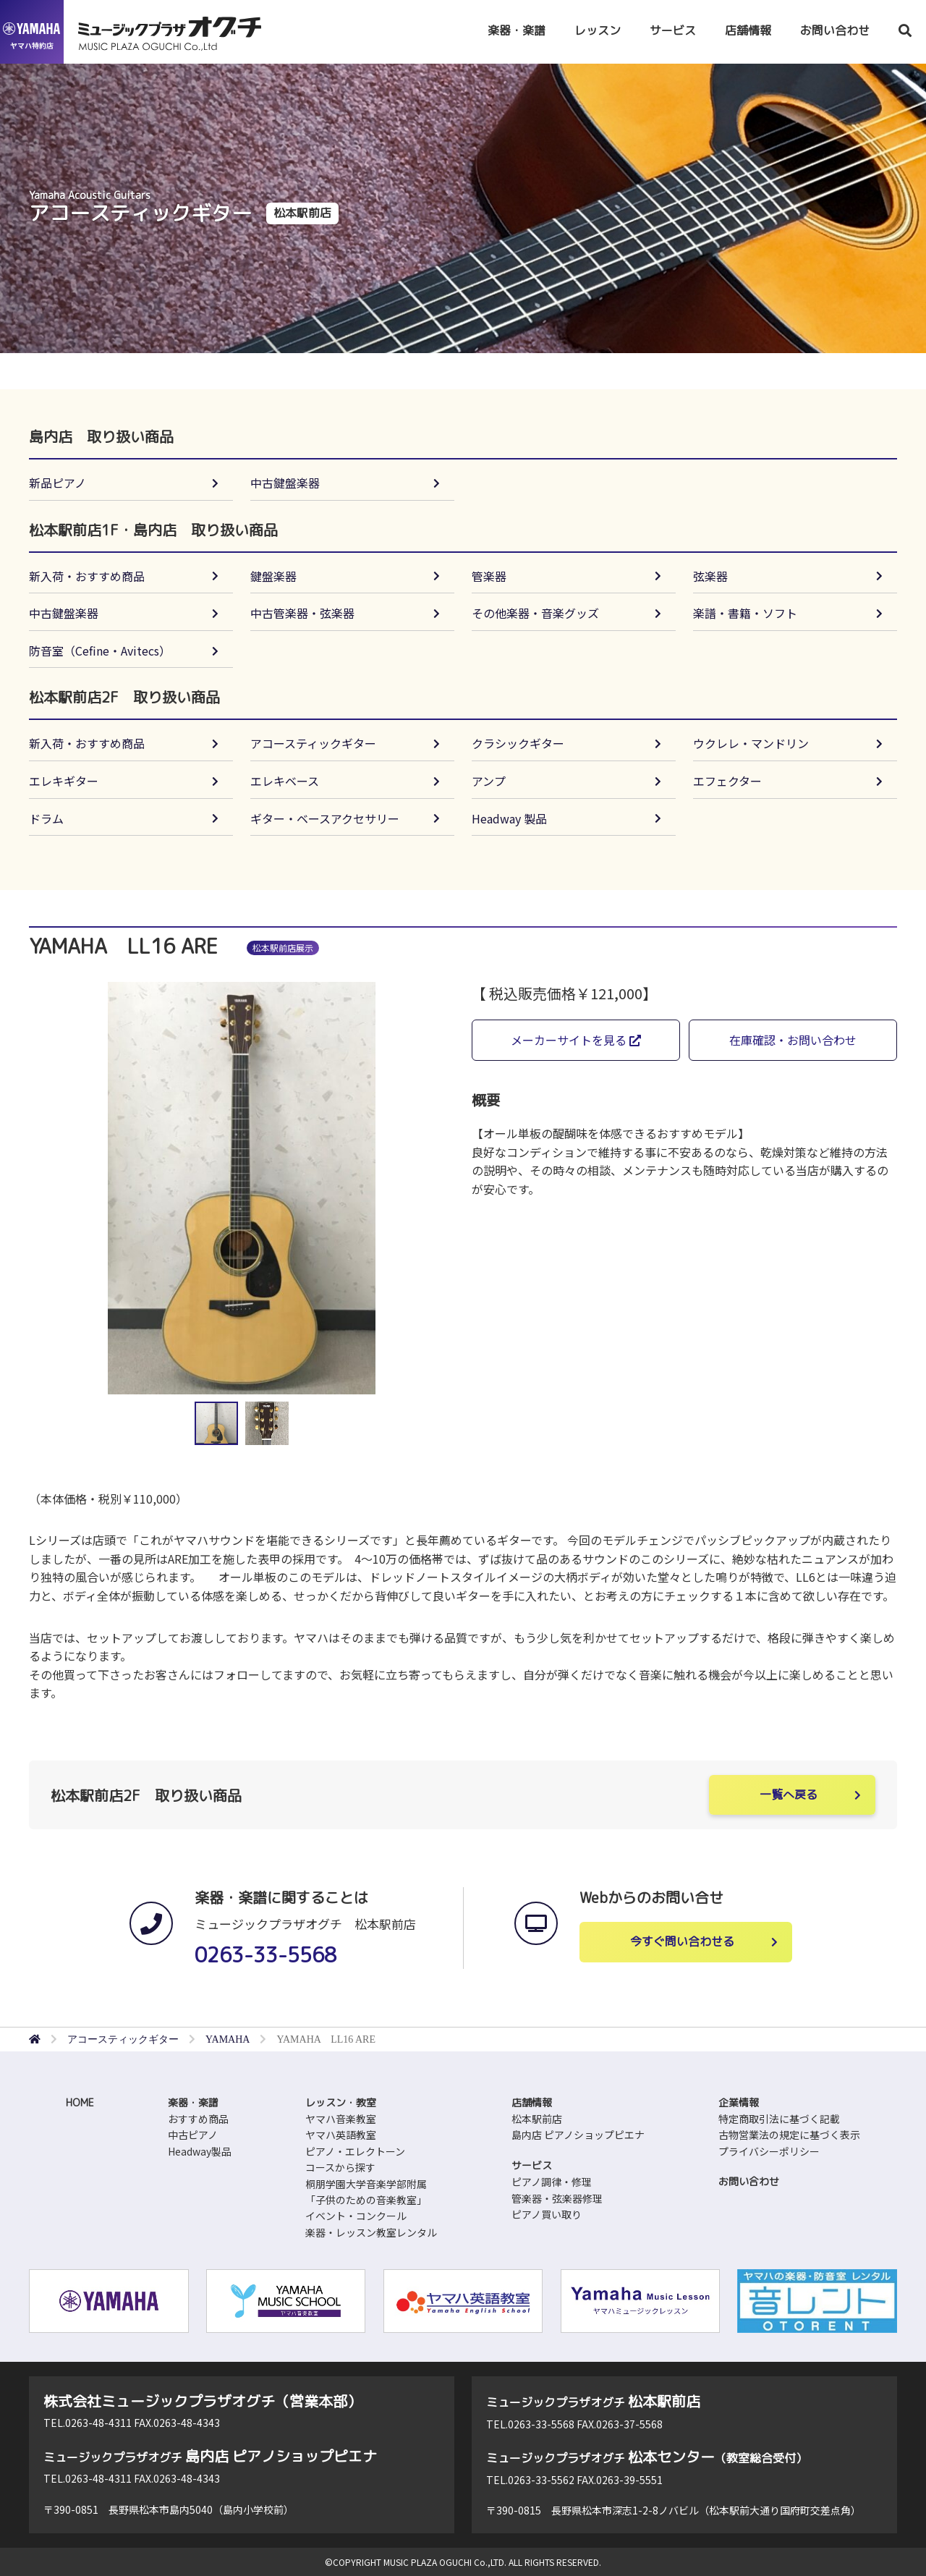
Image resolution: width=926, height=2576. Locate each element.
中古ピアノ (193, 2134)
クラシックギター (518, 743)
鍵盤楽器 (273, 576)
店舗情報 (748, 30)
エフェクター (727, 780)
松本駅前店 (536, 2118)
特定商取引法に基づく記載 (779, 2118)
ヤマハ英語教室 (340, 2134)
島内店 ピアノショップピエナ (578, 2134)
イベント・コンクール (356, 2215)
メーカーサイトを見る (576, 1039)
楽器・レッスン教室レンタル (371, 2232)
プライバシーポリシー (769, 2151)
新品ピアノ (57, 482)
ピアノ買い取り (546, 2214)
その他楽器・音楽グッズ (535, 613)
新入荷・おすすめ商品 (87, 576)
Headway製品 (200, 2151)
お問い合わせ (835, 30)
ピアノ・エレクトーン (355, 2151)
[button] (434, 1188)
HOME (80, 2102)
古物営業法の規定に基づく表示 (789, 2134)
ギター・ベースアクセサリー (324, 818)
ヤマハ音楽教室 (340, 2118)
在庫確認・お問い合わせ (793, 1039)
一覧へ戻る (788, 1794)
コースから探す (340, 2167)
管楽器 (489, 576)
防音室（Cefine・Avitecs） (100, 650)
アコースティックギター (313, 743)
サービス (673, 30)
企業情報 (738, 2102)
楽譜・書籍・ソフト (745, 613)
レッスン (597, 30)
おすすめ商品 (198, 2118)
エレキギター (63, 780)
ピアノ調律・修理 (551, 2181)
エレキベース (284, 780)
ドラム (46, 818)
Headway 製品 (509, 818)
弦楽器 (710, 576)
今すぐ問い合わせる (682, 1941)
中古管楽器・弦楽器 (302, 613)
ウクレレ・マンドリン (751, 743)
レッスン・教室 (340, 2102)
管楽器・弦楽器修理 (557, 2198)
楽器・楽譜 (516, 30)
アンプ (489, 780)
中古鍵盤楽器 (285, 482)
